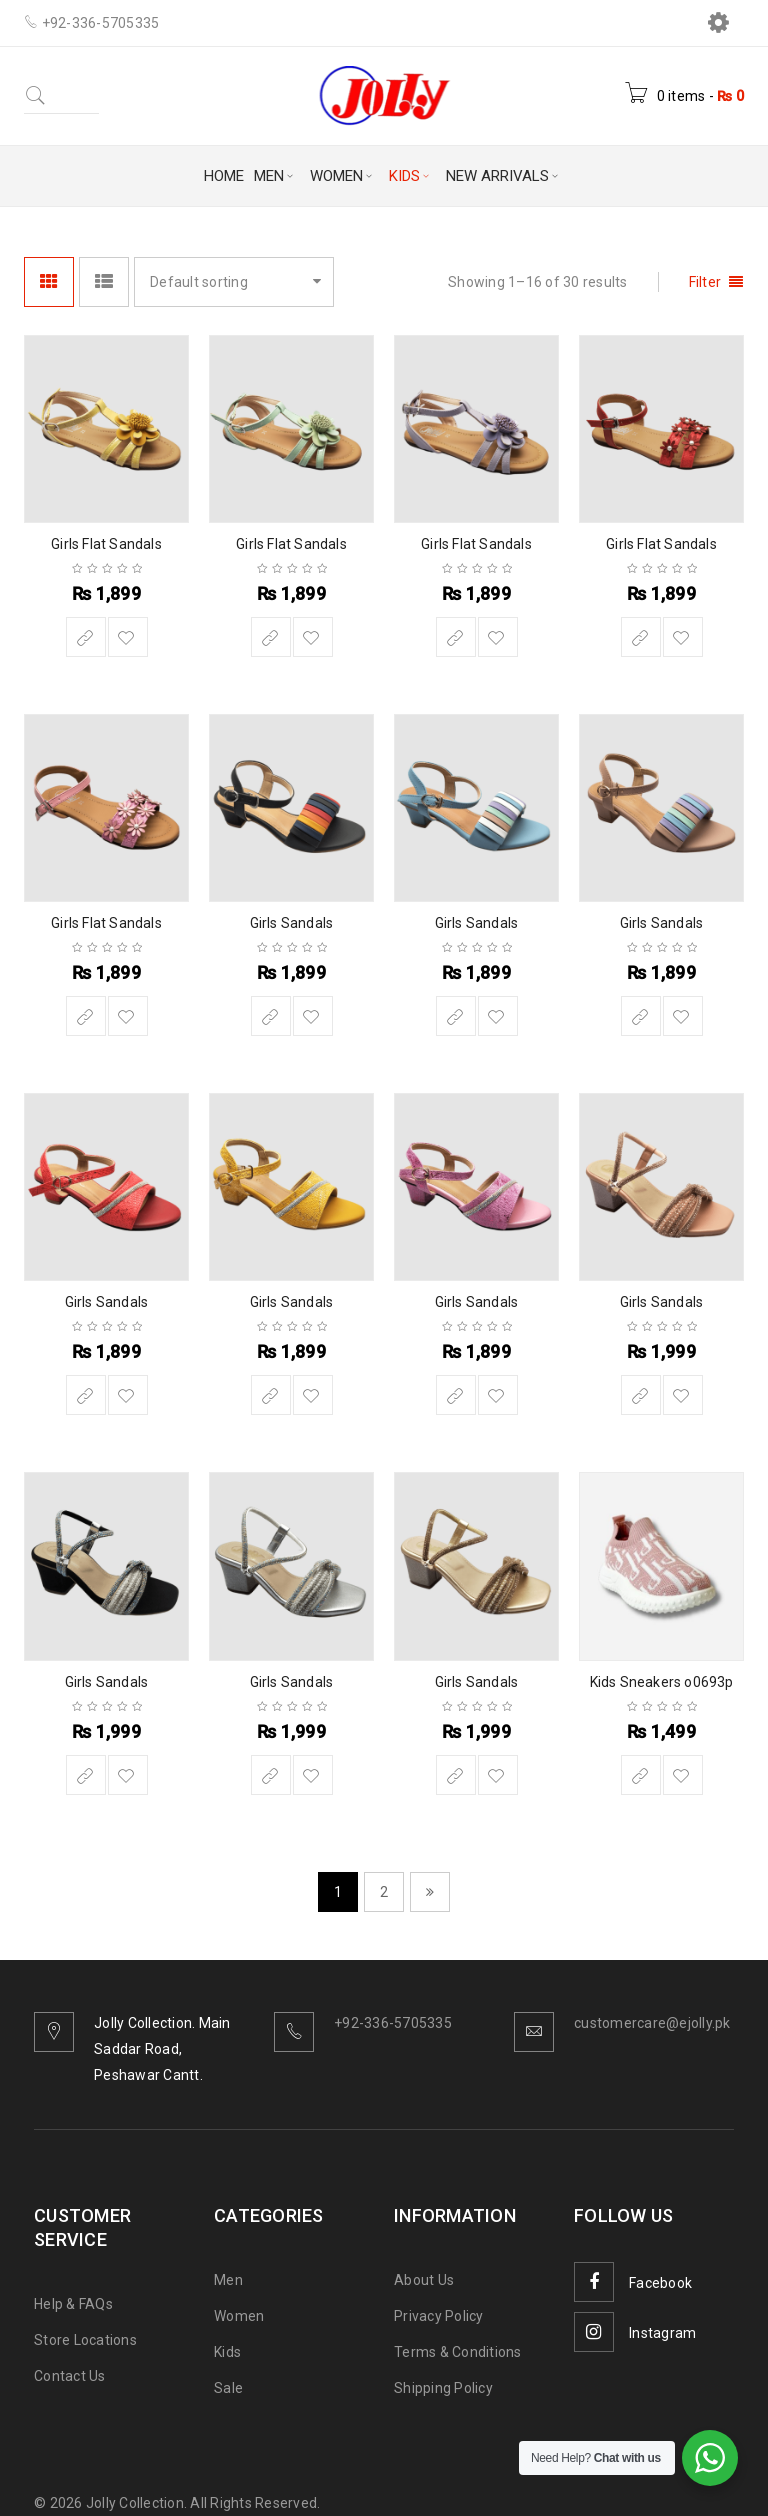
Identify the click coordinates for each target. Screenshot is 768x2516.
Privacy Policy (439, 2316)
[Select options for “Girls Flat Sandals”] (86, 637)
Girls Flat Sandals (106, 544)
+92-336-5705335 (393, 2023)
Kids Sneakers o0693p (662, 1682)
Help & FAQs (73, 2304)
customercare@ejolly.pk (652, 2023)
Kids (227, 2352)
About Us (424, 2280)
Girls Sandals (292, 923)
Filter (705, 282)
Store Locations (85, 2340)
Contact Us (70, 2376)
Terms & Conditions (458, 2352)
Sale (228, 2388)
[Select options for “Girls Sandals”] (271, 1016)
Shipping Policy (443, 2388)
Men (228, 2280)
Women (239, 2316)
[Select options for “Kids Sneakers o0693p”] (641, 1775)
